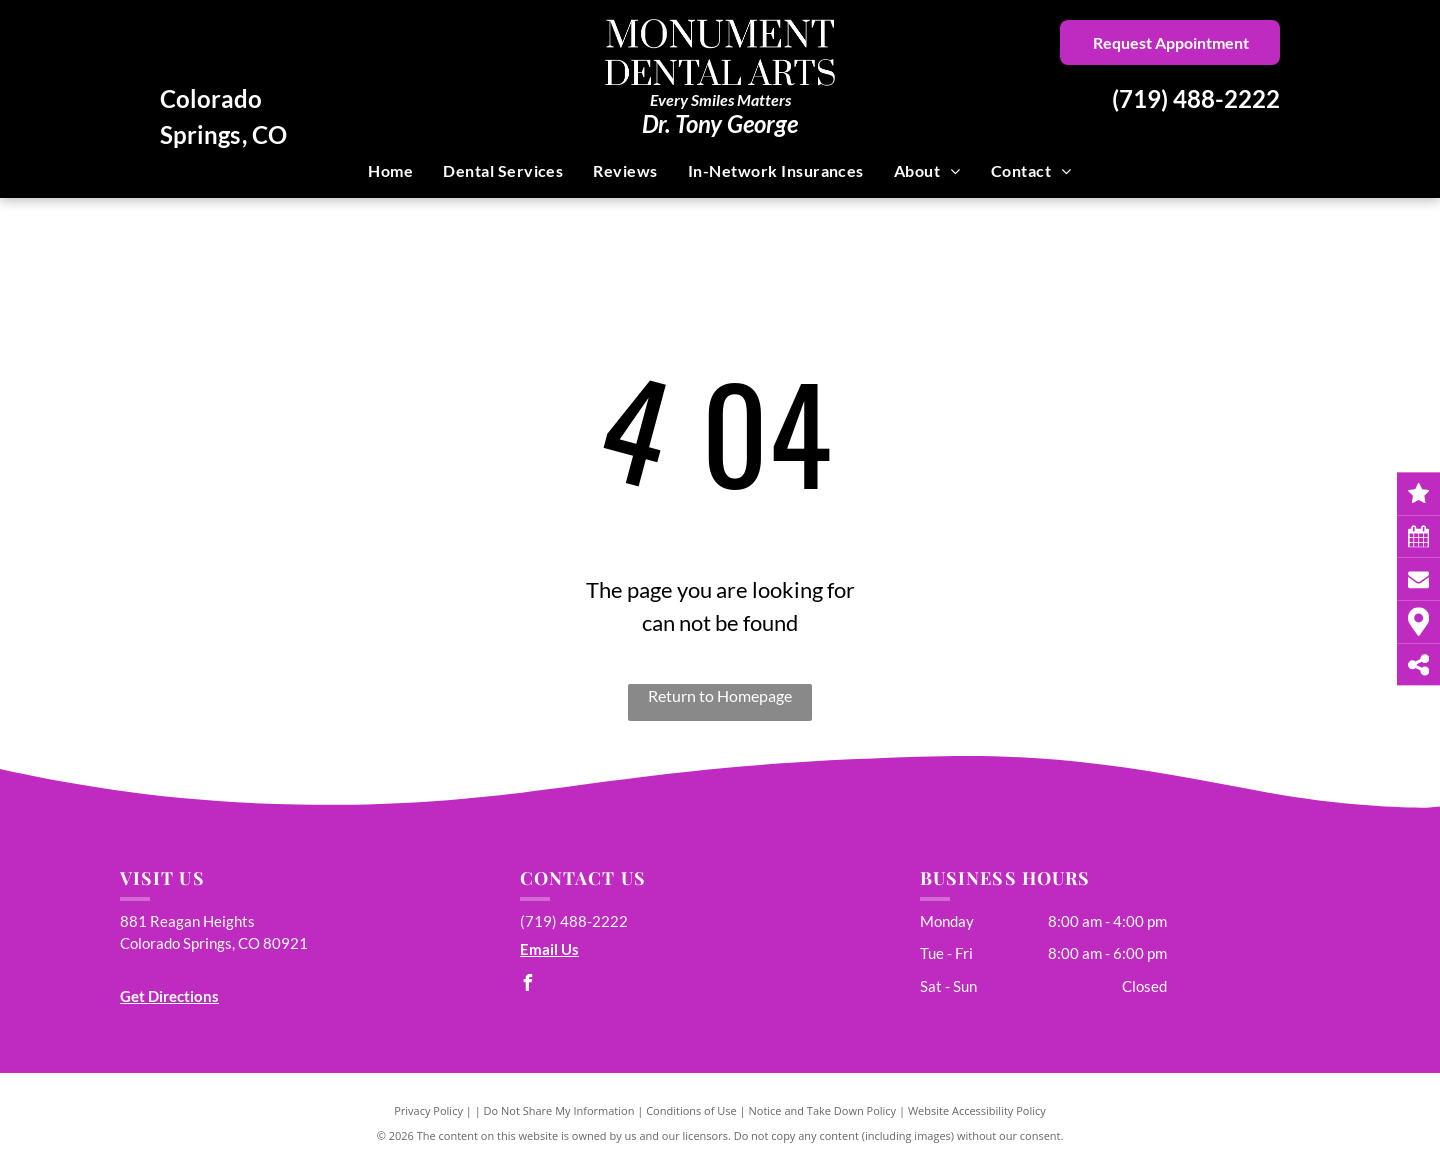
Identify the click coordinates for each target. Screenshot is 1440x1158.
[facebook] (528, 985)
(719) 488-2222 (1196, 98)
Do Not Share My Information (559, 1110)
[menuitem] (390, 171)
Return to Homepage (720, 695)
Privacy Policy (428, 1110)
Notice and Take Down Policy (823, 1110)
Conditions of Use (691, 1110)
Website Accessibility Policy (977, 1110)
